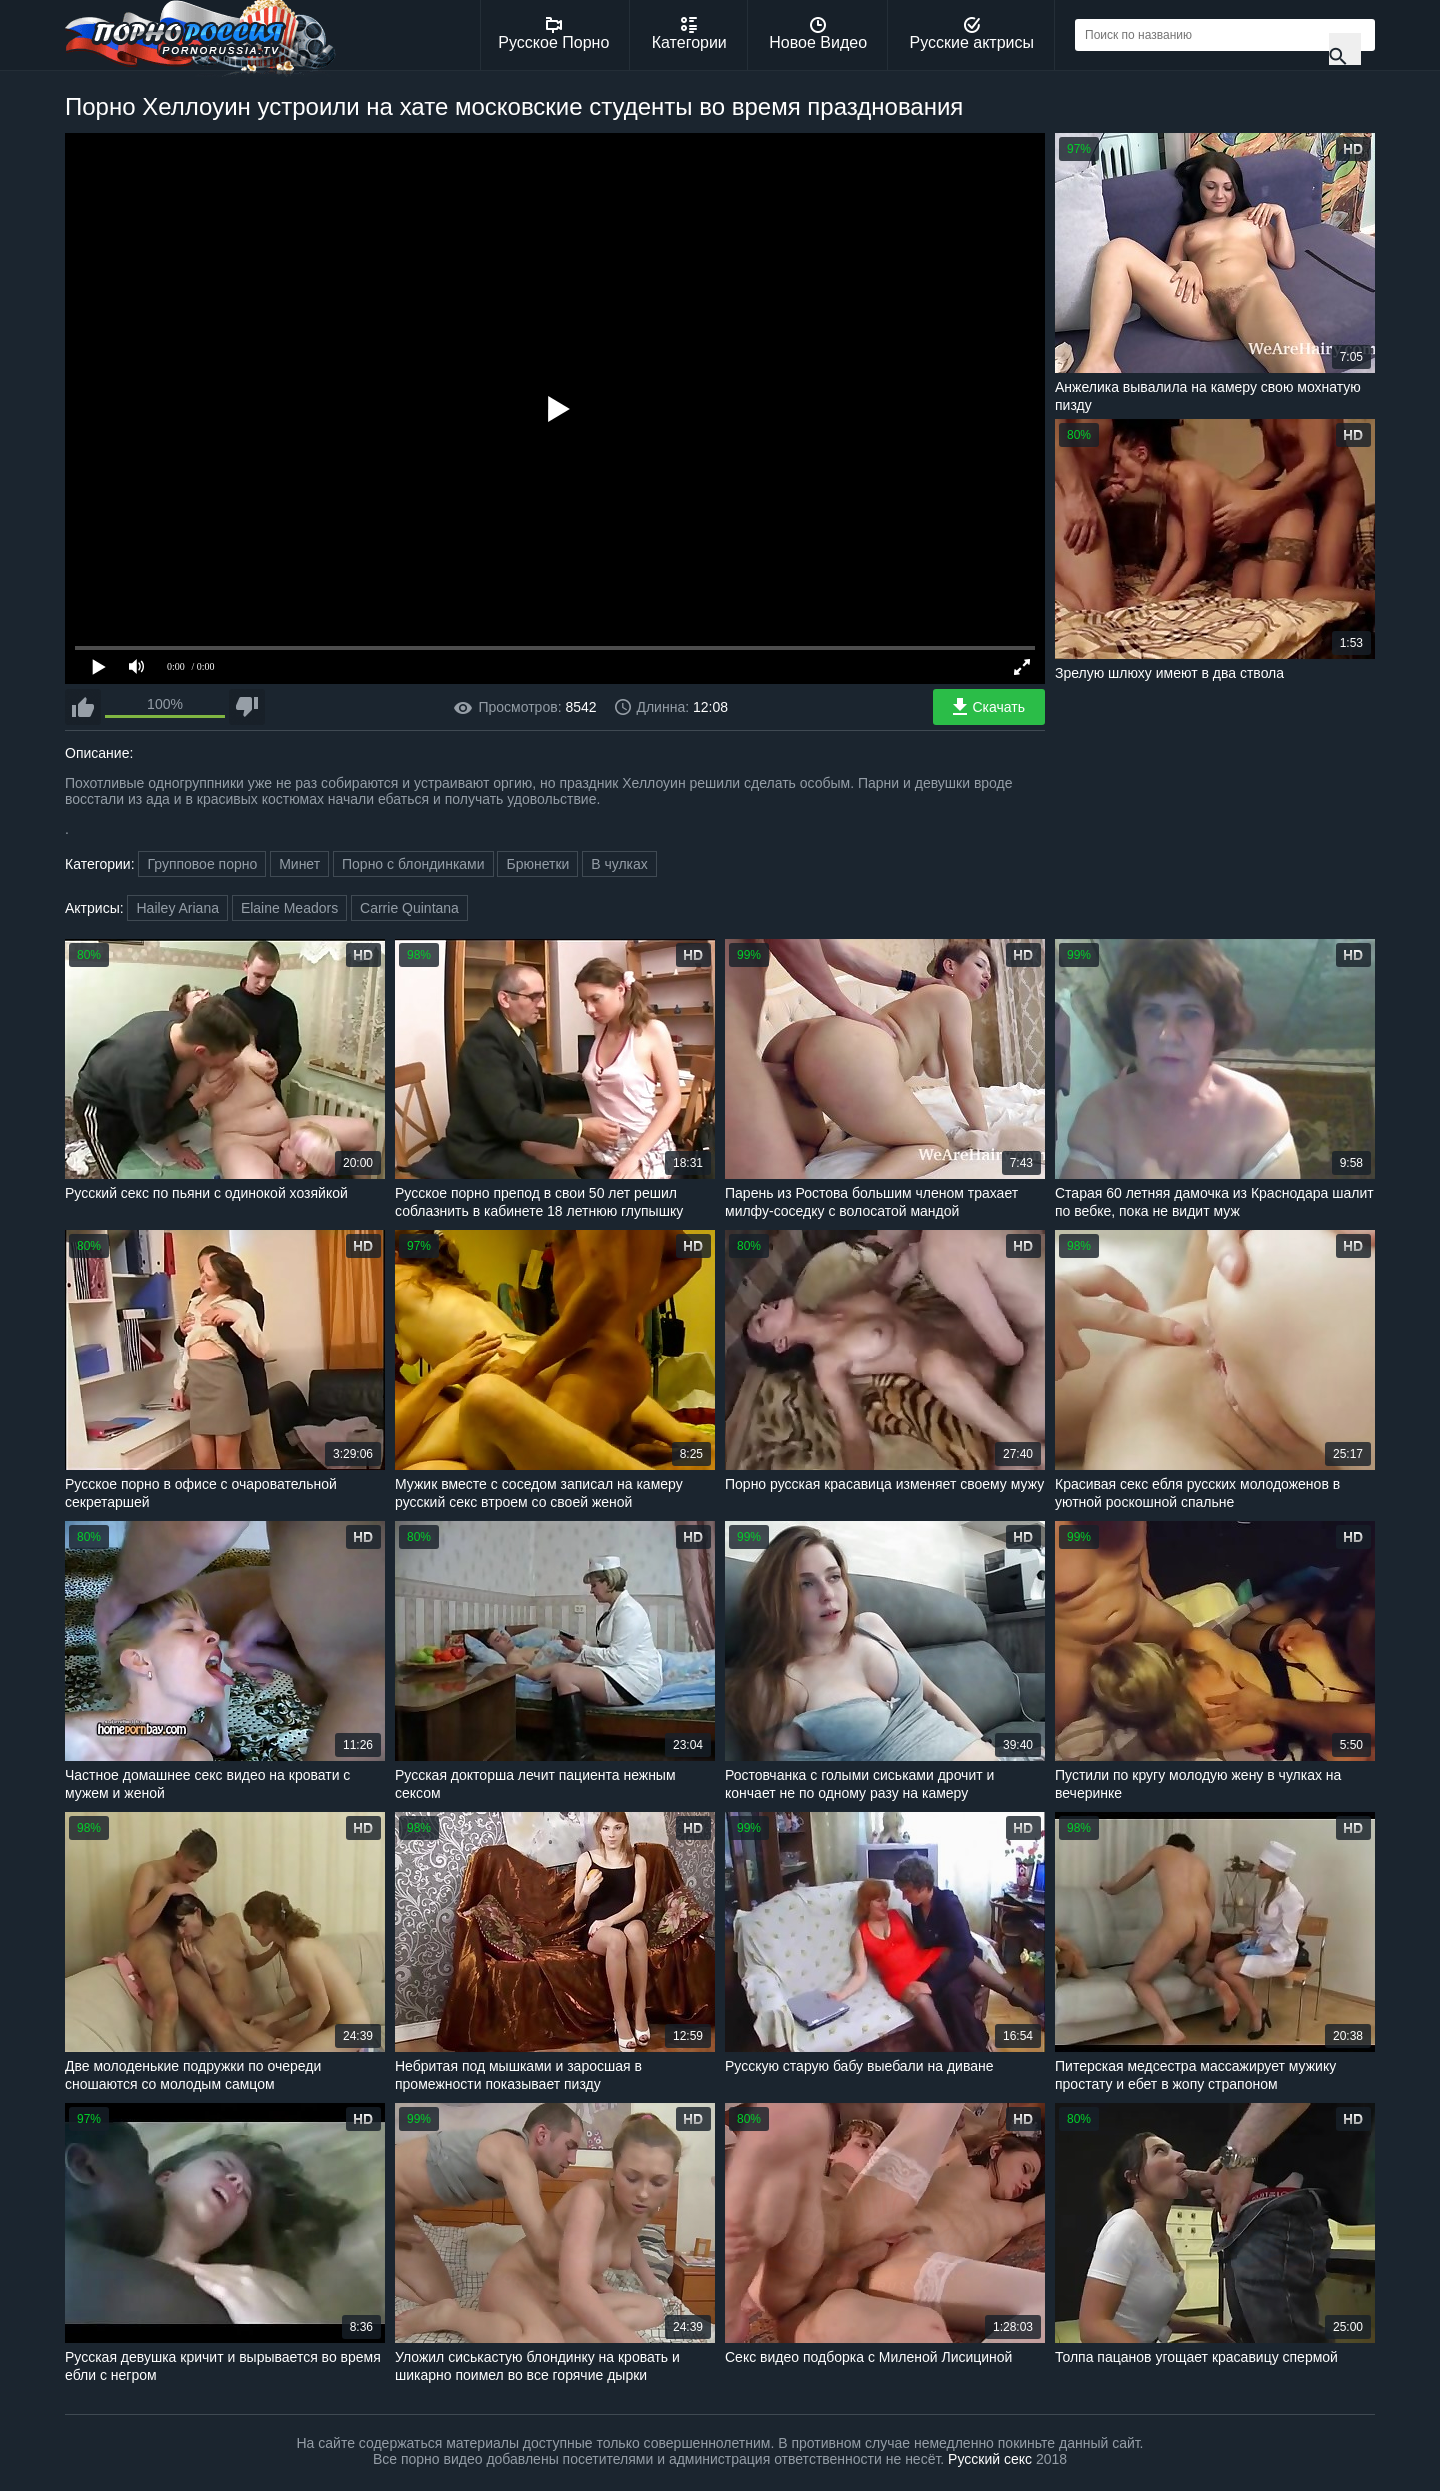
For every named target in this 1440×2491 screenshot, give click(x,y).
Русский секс (990, 2459)
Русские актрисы (971, 34)
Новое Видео (818, 34)
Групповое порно (202, 864)
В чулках (619, 864)
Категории (689, 34)
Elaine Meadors (289, 908)
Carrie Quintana (409, 908)
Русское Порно (553, 34)
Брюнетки (537, 864)
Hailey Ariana (177, 908)
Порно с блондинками (413, 864)
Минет (299, 864)
